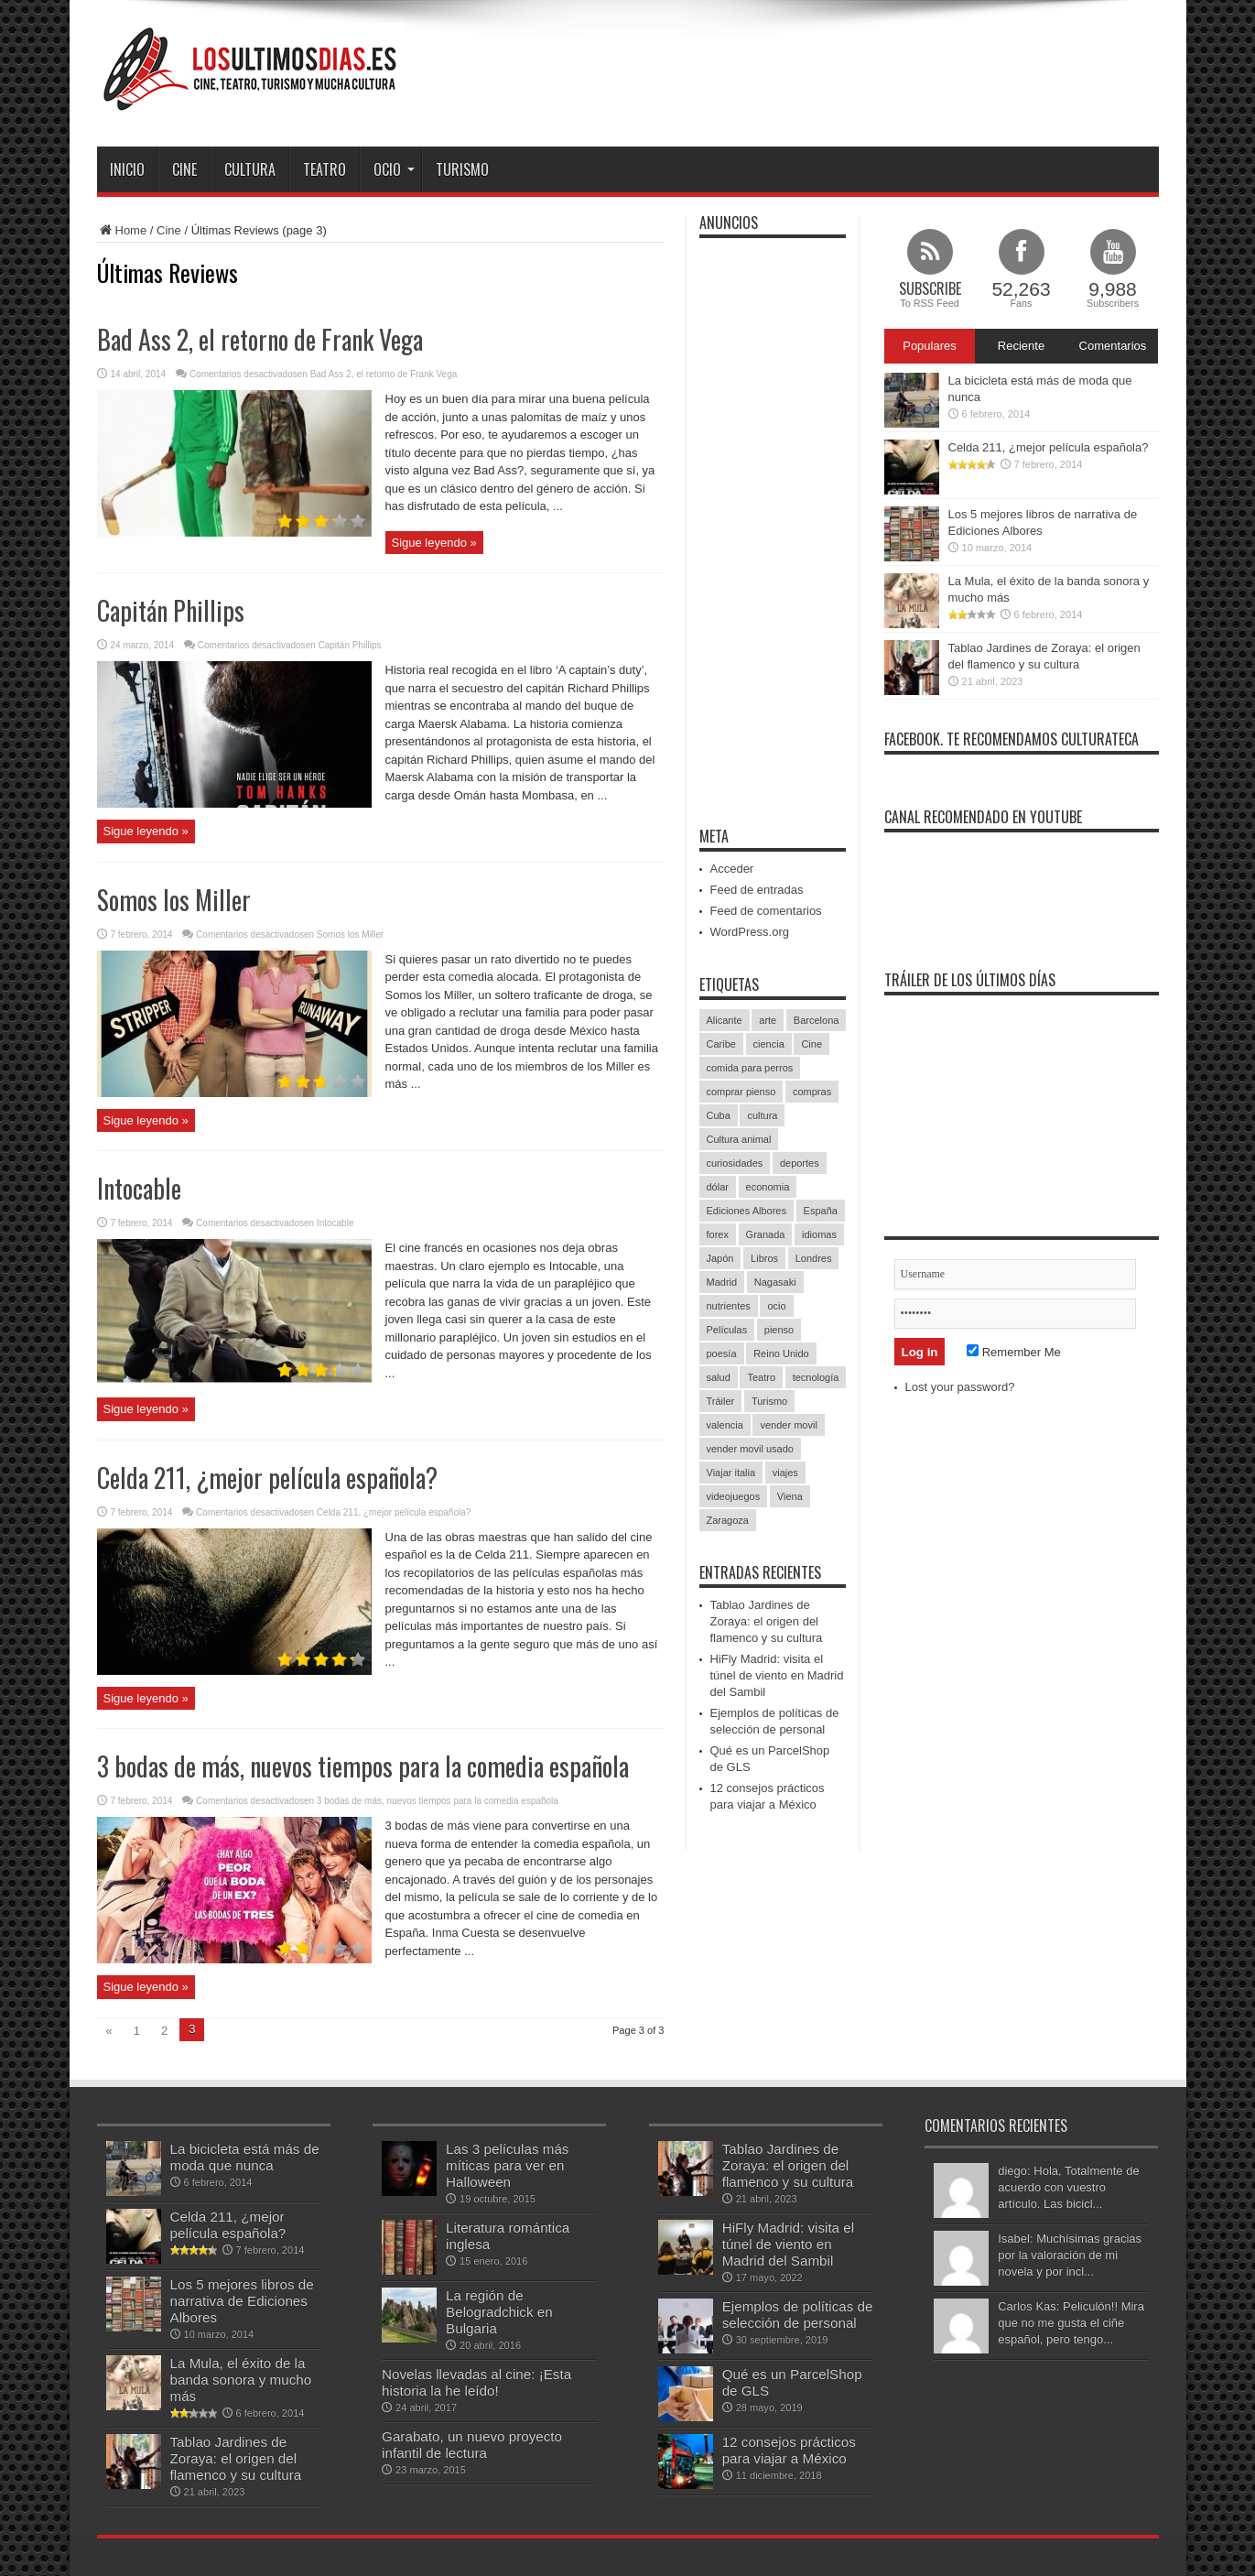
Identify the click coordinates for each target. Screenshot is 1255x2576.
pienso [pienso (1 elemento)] (779, 1329)
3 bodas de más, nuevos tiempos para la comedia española (363, 1766)
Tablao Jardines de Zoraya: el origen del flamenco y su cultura (766, 1621)
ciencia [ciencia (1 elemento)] (768, 1043)
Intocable (139, 1188)
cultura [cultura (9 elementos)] (762, 1115)
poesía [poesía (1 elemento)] (722, 1353)
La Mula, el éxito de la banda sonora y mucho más (241, 2379)
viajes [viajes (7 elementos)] (785, 1472)
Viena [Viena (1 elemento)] (790, 1496)
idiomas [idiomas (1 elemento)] (819, 1234)
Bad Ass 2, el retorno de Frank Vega (260, 339)
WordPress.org (749, 932)
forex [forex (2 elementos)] (718, 1234)
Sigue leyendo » (434, 542)
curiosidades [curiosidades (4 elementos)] (735, 1163)
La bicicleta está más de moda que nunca (244, 2157)
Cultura (250, 169)
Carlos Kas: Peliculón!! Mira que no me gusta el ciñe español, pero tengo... (1071, 2322)
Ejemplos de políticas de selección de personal (797, 2315)
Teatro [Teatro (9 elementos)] (761, 1377)
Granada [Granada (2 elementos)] (765, 1234)
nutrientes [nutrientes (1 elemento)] (729, 1305)
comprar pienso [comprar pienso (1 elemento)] (741, 1091)
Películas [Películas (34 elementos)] (727, 1329)
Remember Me (1014, 1352)
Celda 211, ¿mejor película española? (267, 1477)
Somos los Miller (174, 899)
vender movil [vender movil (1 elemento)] (788, 1424)
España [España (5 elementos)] (821, 1210)
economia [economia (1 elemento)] (768, 1186)
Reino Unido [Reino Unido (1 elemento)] (781, 1353)
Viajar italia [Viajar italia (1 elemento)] (731, 1472)
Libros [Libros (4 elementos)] (764, 1258)
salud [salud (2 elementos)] (718, 1377)
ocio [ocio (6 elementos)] (776, 1305)
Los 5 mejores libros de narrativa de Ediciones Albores (242, 2301)
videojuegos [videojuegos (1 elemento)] (734, 1496)
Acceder (732, 868)
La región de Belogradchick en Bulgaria (499, 2312)
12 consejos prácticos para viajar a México (789, 2450)
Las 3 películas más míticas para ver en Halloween (507, 2165)
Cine (184, 169)
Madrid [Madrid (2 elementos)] (722, 1282)
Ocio (394, 169)
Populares (930, 346)
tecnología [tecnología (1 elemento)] (816, 1377)
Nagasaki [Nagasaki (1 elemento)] (775, 1282)
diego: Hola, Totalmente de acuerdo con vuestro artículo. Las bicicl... (1068, 2187)
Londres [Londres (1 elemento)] (813, 1258)
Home (122, 230)
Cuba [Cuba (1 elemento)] (718, 1115)
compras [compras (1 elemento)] (812, 1091)
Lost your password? (960, 1387)
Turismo (462, 169)
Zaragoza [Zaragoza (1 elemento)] (728, 1520)
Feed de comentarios (766, 911)
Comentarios (1113, 346)
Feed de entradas (757, 890)
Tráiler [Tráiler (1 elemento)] (721, 1401)
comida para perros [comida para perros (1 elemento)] (750, 1067)
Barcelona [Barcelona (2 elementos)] (816, 1020)
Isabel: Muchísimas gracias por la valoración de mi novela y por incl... (1069, 2255)
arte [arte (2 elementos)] (767, 1020)
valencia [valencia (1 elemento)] (725, 1424)
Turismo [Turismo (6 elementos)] (769, 1401)
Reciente (1021, 346)
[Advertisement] (825, 71)
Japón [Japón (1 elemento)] (720, 1258)
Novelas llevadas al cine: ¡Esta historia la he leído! (476, 2382)
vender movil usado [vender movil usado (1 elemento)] (750, 1448)
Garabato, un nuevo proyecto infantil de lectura (472, 2445)
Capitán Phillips (170, 610)
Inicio (127, 169)
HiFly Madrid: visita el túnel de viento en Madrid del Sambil (777, 1675)
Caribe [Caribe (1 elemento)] (721, 1043)
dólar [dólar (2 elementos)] (718, 1186)
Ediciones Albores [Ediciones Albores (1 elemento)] (746, 1210)
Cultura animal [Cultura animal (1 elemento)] (739, 1139)
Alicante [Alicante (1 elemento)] (724, 1020)
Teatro (324, 169)
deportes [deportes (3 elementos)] (799, 1163)
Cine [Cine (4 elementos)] (811, 1043)
